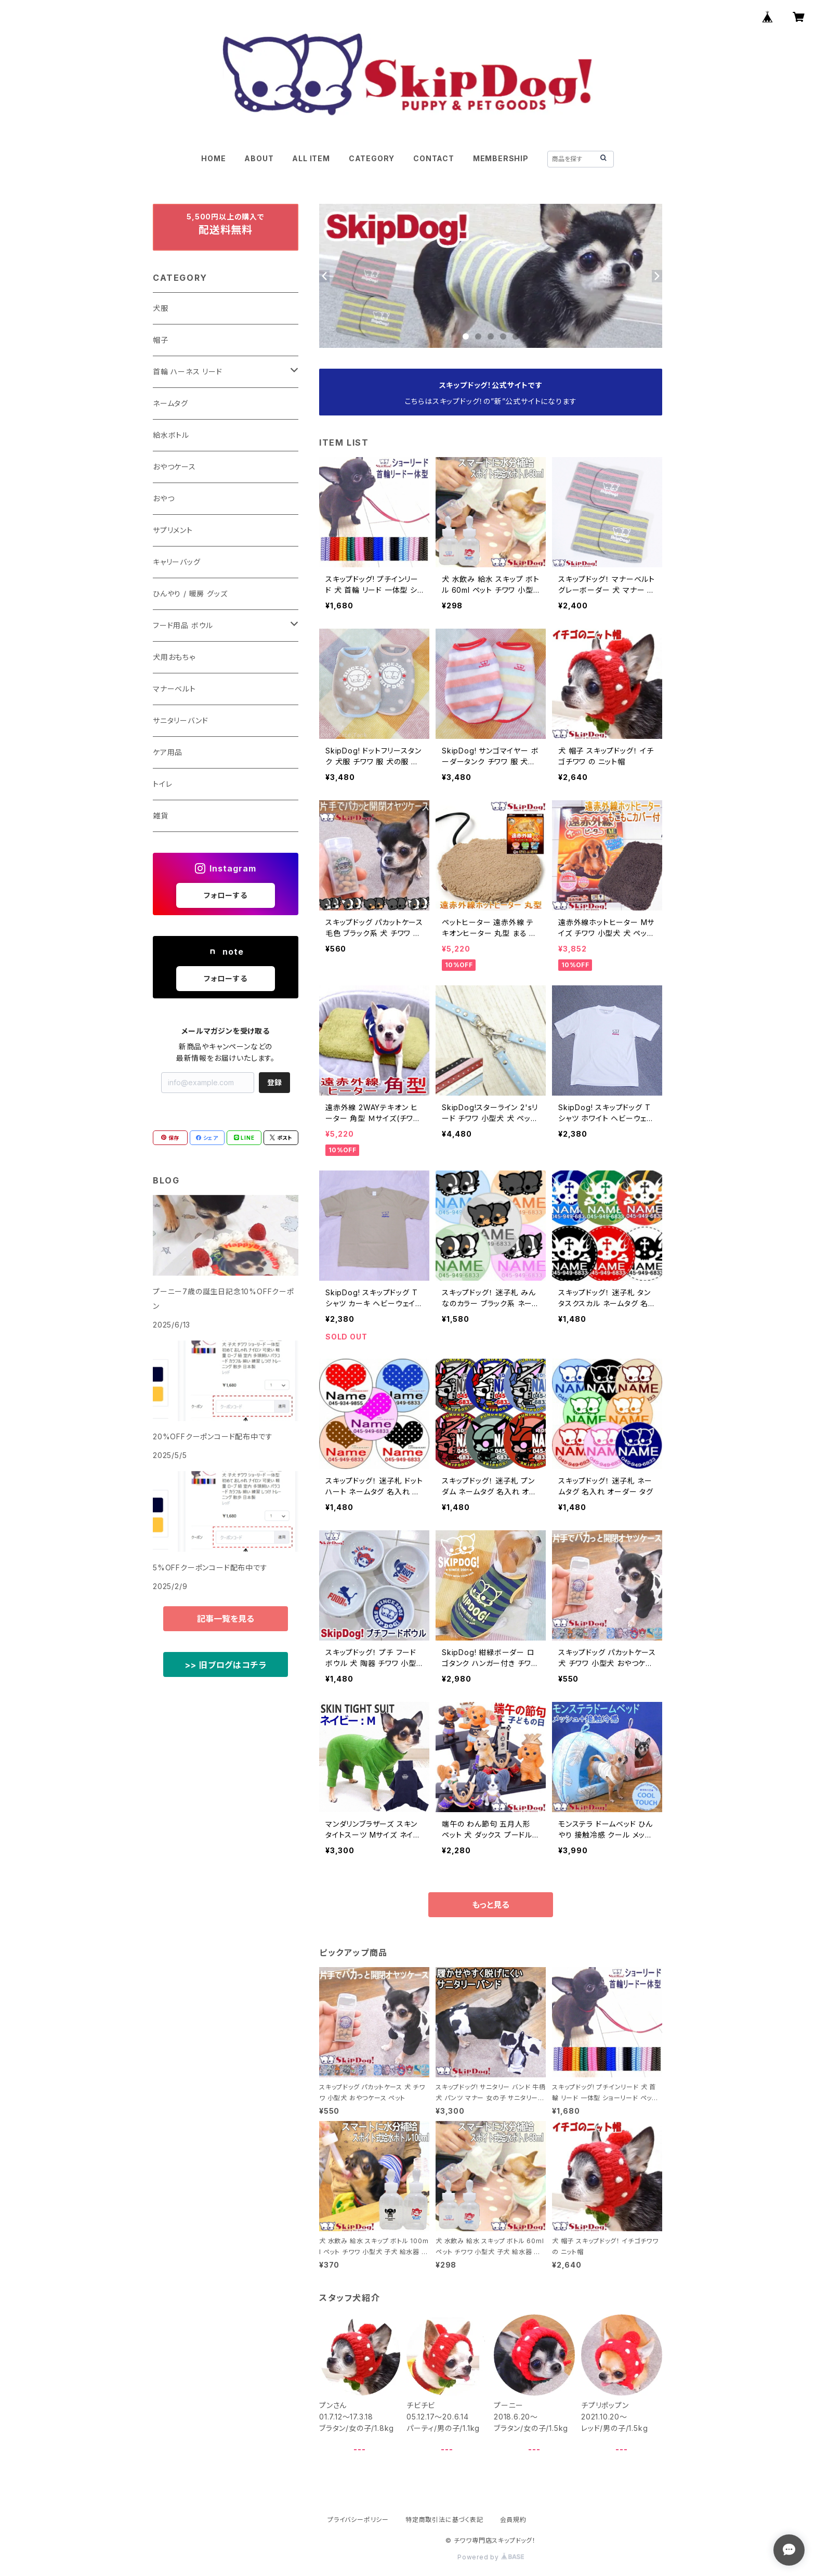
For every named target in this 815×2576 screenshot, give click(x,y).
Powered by (490, 2557)
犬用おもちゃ (174, 657)
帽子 (160, 339)
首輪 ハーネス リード (187, 371)
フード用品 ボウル (183, 625)
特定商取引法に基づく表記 (444, 2519)
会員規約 (513, 2519)
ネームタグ (170, 403)
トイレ (162, 783)
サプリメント (173, 530)
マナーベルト (174, 688)
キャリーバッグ (177, 561)
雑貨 (160, 815)
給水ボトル (171, 435)
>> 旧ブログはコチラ (226, 1665)
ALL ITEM (311, 158)
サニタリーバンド (180, 720)
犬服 (160, 308)
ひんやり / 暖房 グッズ (190, 593)
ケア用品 (167, 752)
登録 (274, 1082)
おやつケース (174, 466)
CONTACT (433, 158)
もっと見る (490, 1905)
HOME (213, 158)
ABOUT (258, 158)
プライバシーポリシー (358, 2519)
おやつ (163, 498)
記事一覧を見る (225, 1619)
